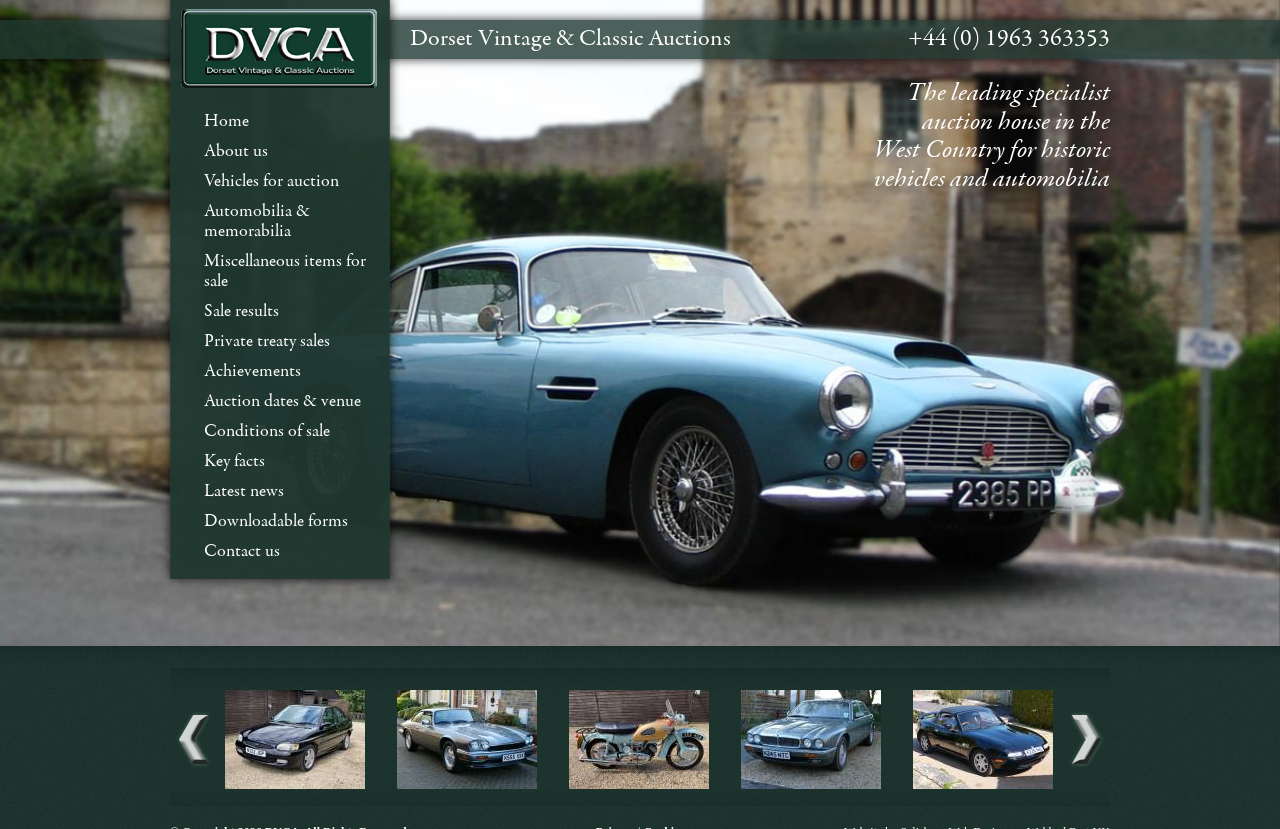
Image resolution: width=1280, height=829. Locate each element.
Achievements (252, 371)
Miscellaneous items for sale (285, 271)
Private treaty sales (267, 341)
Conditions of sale (267, 431)
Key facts (234, 461)
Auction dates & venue (282, 401)
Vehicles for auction (271, 181)
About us (236, 151)
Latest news (244, 491)
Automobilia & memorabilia (257, 221)
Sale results (241, 311)
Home (226, 121)
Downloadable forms (276, 521)
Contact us (242, 551)
